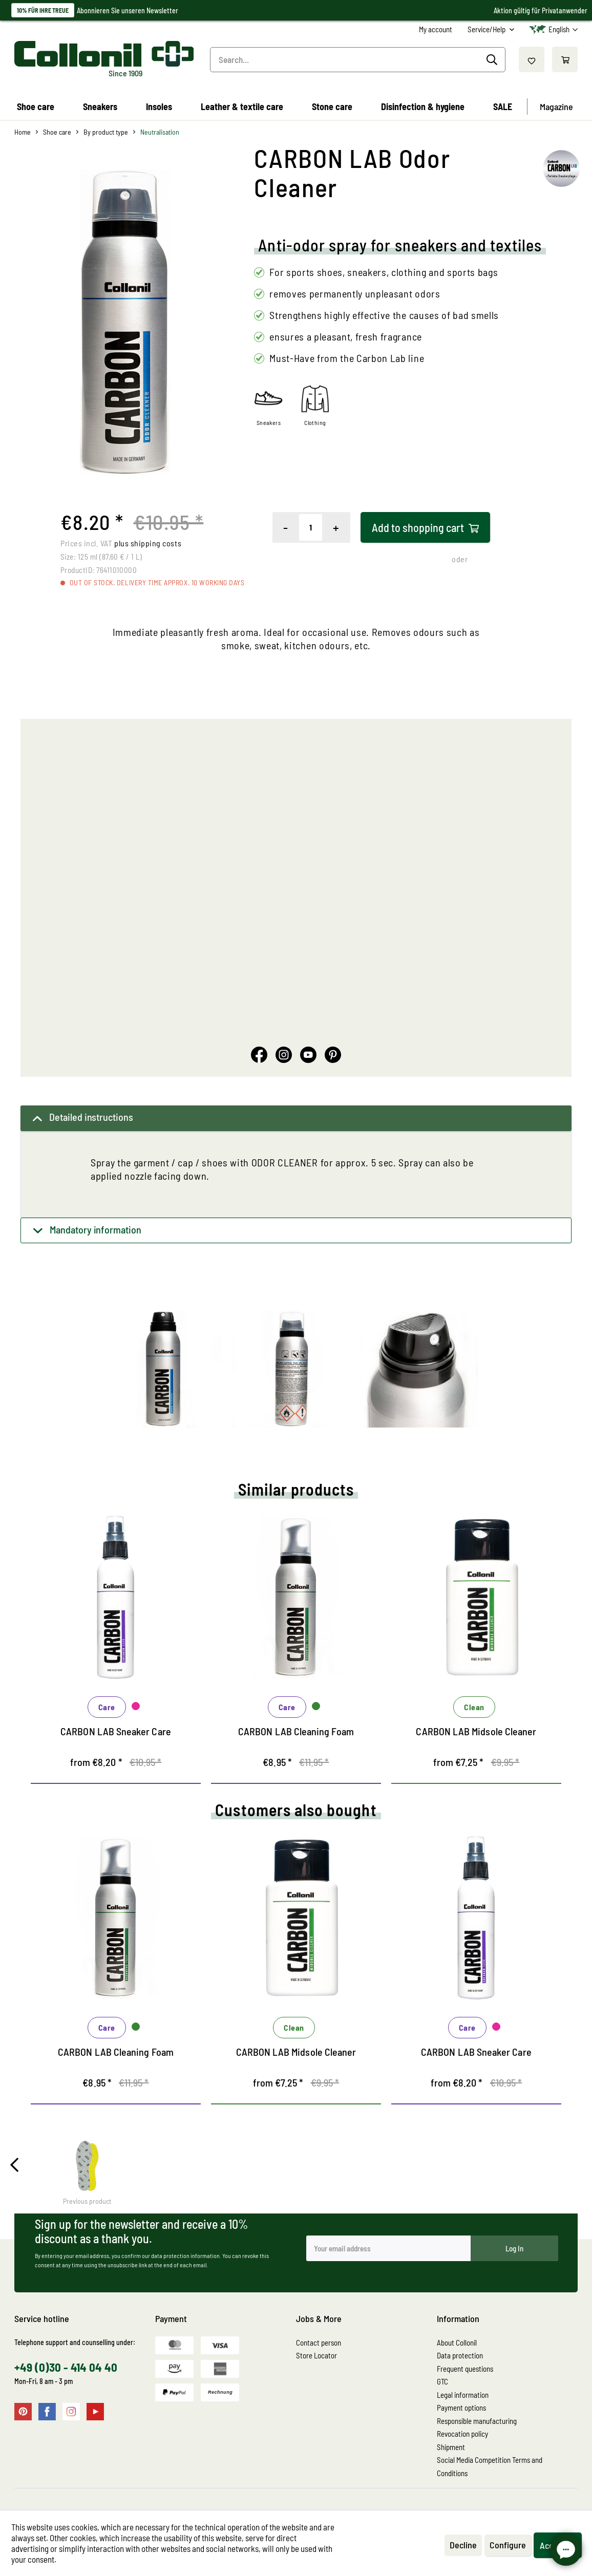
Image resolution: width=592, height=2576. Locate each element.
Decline (463, 2544)
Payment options (461, 2407)
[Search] (493, 60)
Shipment (451, 2447)
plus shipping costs (147, 543)
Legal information (463, 2394)
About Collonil (457, 2342)
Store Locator (316, 2355)
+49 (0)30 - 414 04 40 (65, 2367)
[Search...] (358, 59)
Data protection (460, 2355)
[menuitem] (435, 29)
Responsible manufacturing (477, 2420)
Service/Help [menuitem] (487, 29)
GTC (442, 2381)
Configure (508, 2544)
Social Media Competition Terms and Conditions (489, 2466)
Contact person (318, 2342)
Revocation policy (462, 2433)
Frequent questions (465, 2368)
